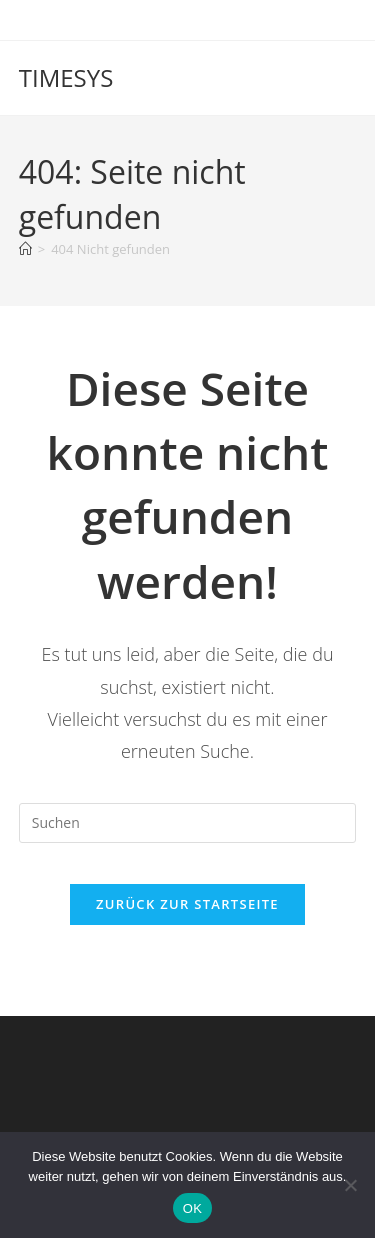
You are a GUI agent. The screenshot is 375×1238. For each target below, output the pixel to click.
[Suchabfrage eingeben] (188, 823)
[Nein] (350, 1185)
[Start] (25, 249)
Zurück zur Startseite (187, 904)
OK (192, 1208)
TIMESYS (66, 77)
